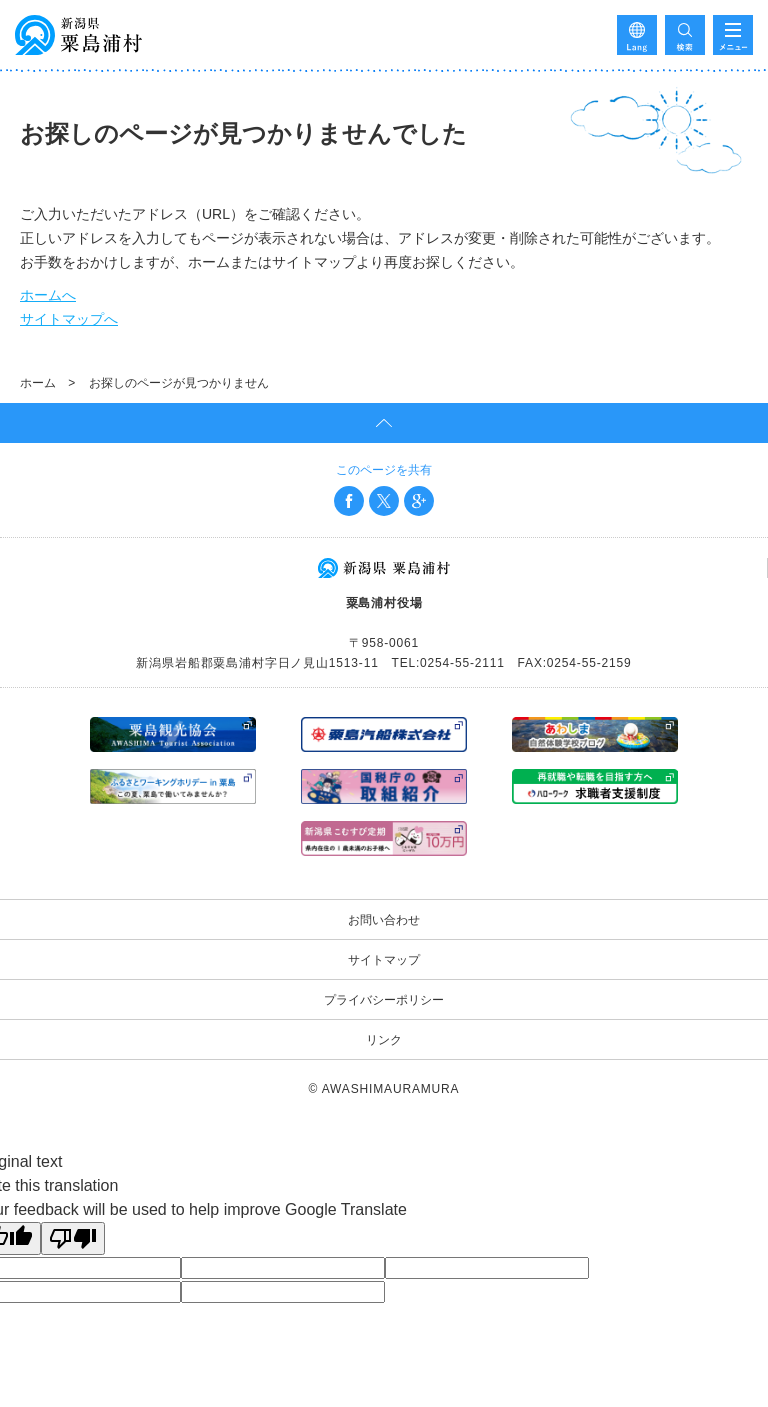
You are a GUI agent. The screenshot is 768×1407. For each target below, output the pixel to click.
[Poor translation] (73, 1238)
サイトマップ (384, 960)
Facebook (349, 501)
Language (637, 35)
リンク (384, 1040)
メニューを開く (733, 35)
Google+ (419, 501)
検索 (685, 35)
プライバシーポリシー (384, 1000)
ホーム (38, 383)
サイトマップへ (69, 319)
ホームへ (48, 295)
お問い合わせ (384, 920)
